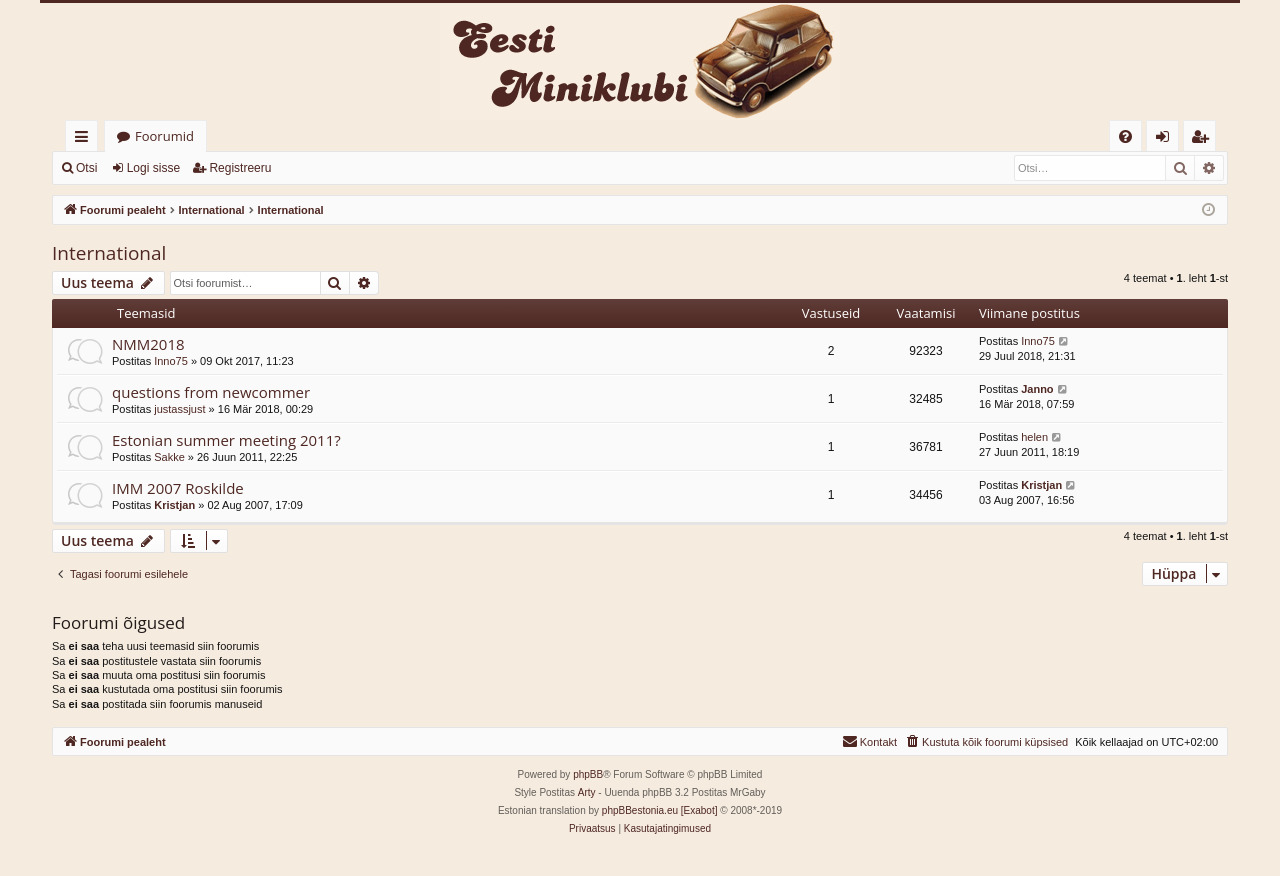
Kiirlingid (85, 139)
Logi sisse (153, 168)
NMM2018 (148, 344)
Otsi (86, 168)
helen (1034, 437)
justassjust (179, 409)
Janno (1037, 389)
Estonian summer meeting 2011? (226, 440)
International (109, 253)
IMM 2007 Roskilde (178, 488)
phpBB (588, 774)
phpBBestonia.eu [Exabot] (660, 810)
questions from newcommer (211, 392)
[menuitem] (1125, 136)
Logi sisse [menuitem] (1166, 139)
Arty (587, 792)
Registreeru (240, 168)
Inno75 (171, 361)
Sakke (169, 457)
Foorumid (164, 136)
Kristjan (174, 505)
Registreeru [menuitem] (1204, 139)
